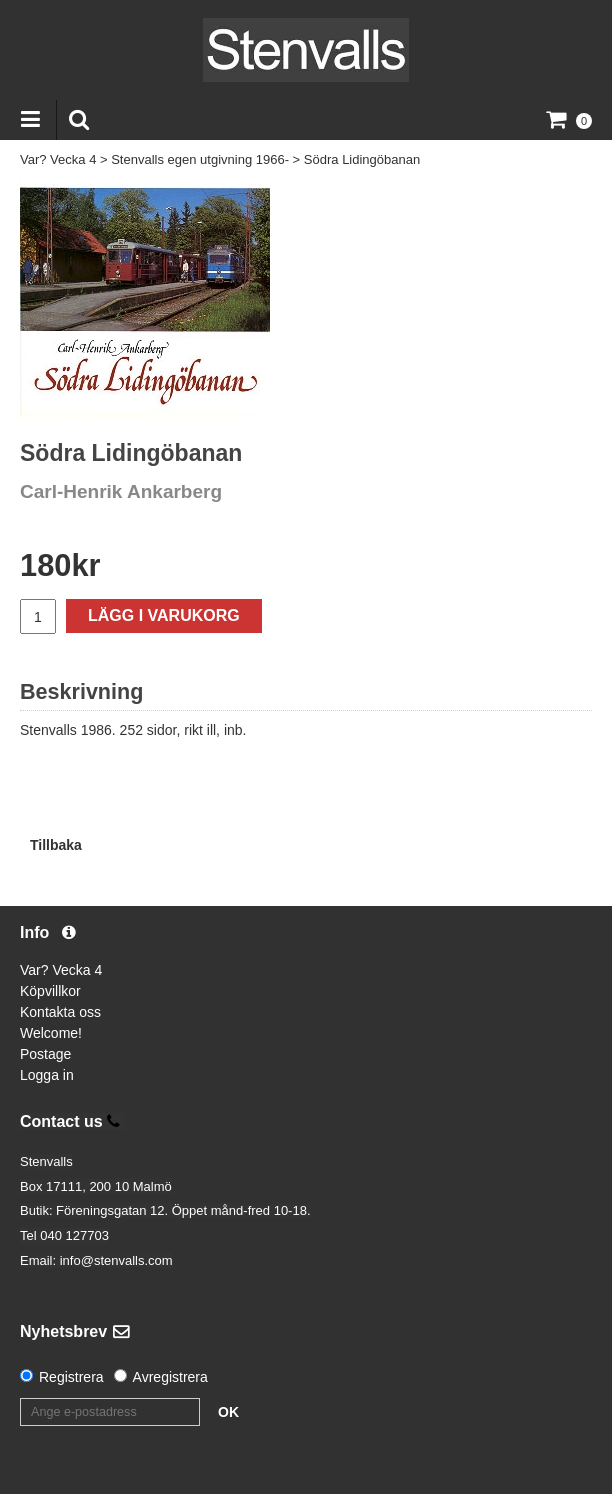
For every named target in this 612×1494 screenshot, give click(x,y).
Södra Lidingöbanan (362, 159)
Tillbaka (56, 845)
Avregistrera (170, 1377)
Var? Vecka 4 (58, 159)
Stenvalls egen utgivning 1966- (200, 159)
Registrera (71, 1377)
